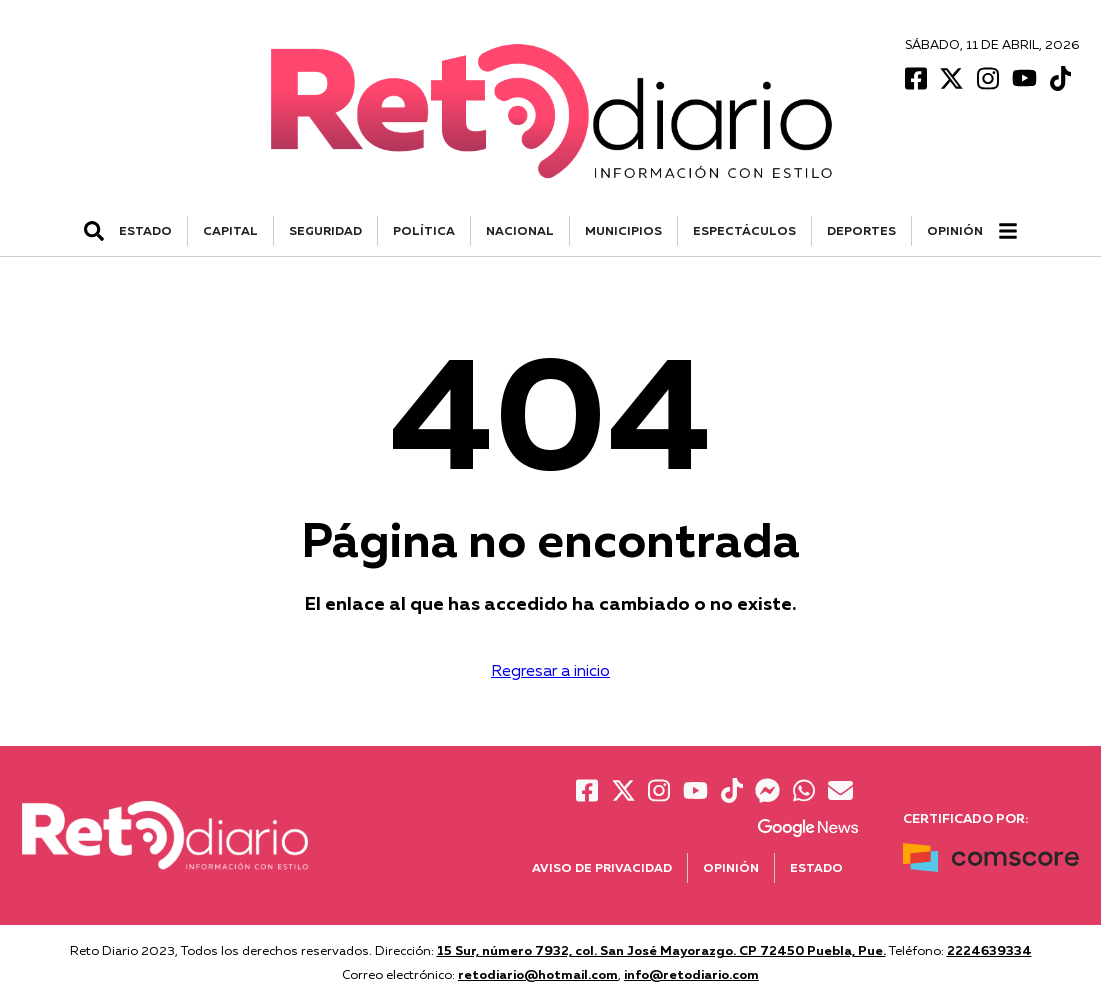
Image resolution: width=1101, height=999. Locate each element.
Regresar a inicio (550, 670)
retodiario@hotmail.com (538, 974)
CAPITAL (230, 230)
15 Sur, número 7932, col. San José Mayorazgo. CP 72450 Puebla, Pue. (661, 950)
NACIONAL (520, 230)
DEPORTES (861, 230)
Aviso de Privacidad (602, 867)
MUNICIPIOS (623, 230)
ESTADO (145, 230)
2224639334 (989, 950)
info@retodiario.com (691, 974)
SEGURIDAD (325, 230)
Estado (816, 867)
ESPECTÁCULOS (744, 230)
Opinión (955, 230)
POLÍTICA (424, 230)
